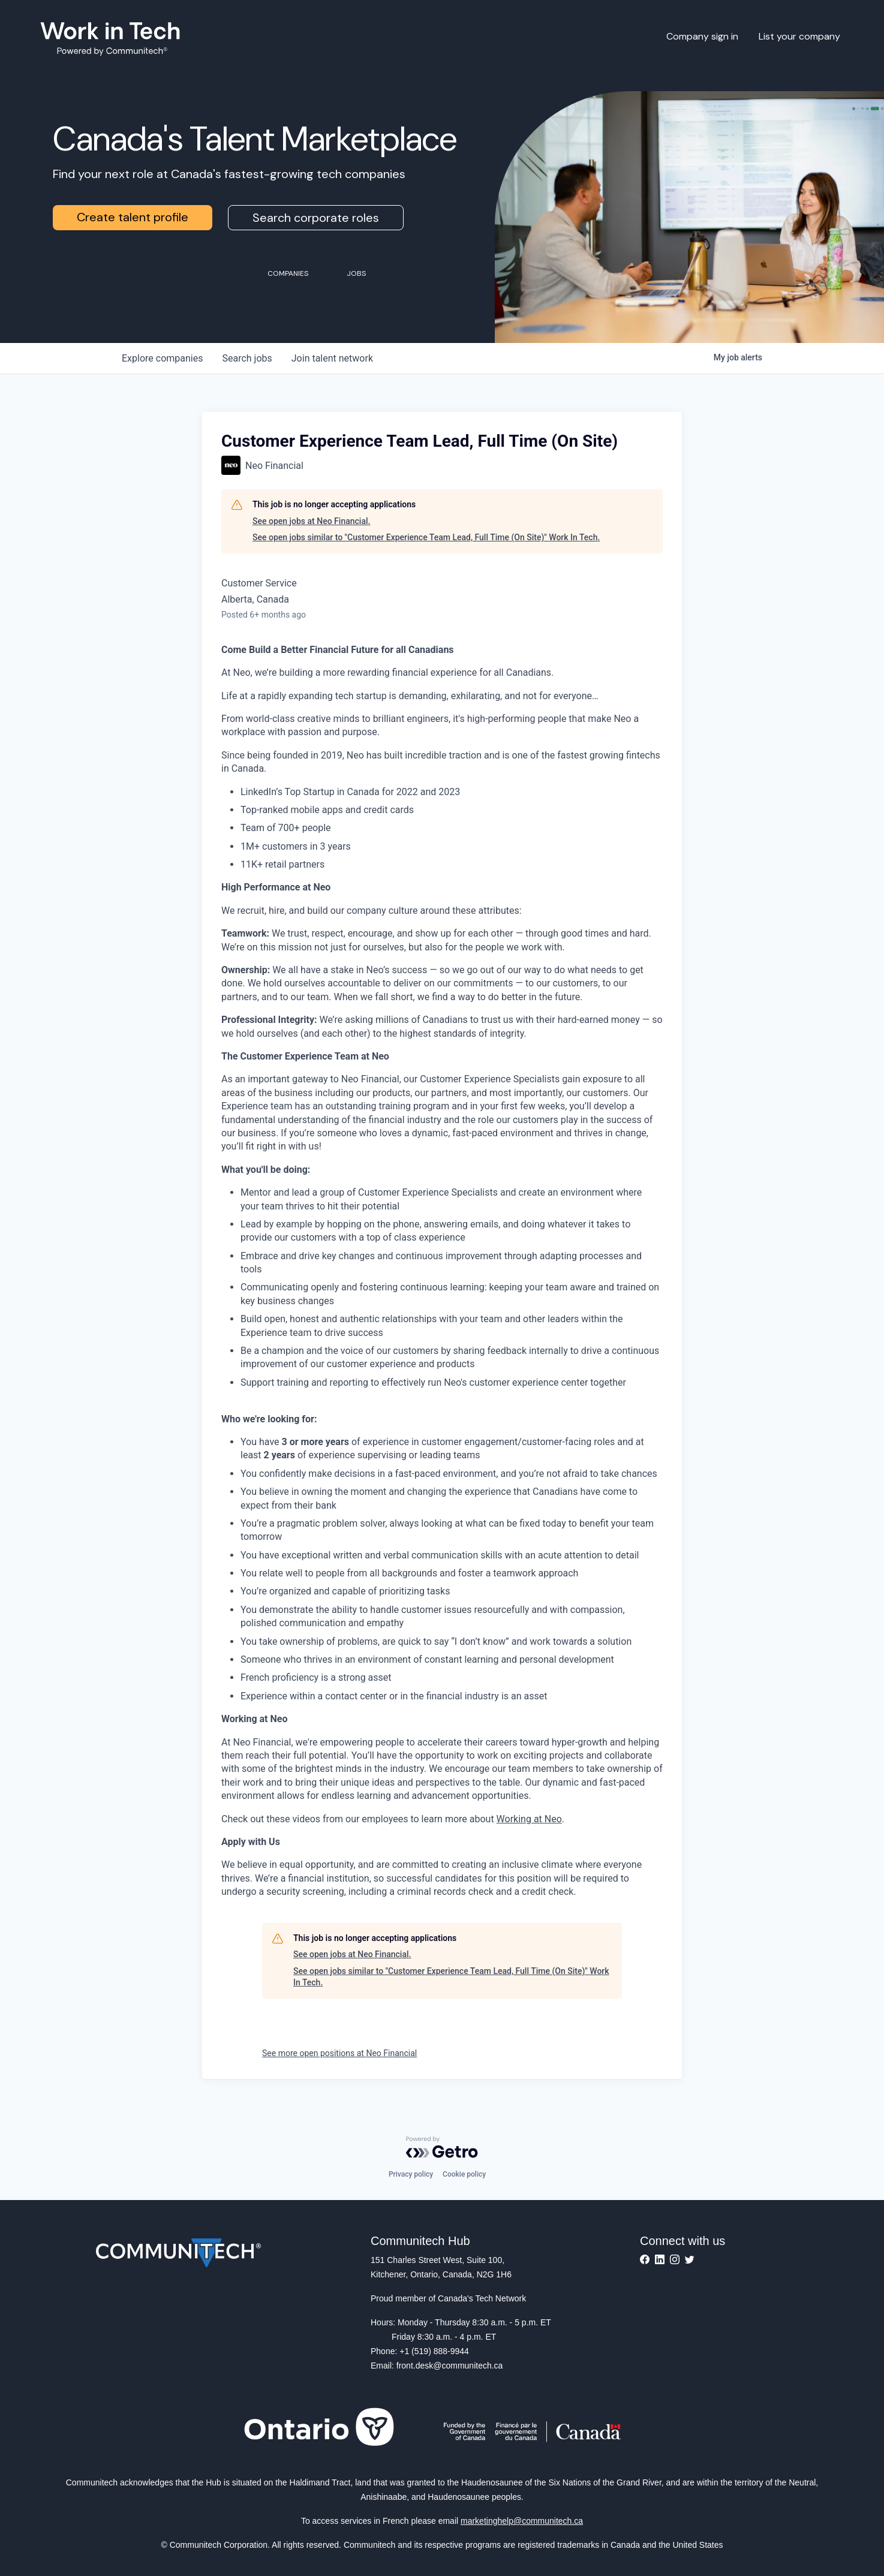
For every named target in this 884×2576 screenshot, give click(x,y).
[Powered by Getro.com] (442, 2147)
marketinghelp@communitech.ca (522, 2521)
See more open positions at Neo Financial (339, 2053)
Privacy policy (411, 2174)
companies (162, 358)
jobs (247, 358)
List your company (799, 36)
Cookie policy (464, 2174)
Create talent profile (132, 217)
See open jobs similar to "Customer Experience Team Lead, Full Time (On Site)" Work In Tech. (426, 537)
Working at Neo (529, 1819)
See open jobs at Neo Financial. (311, 521)
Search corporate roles (315, 217)
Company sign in (702, 36)
